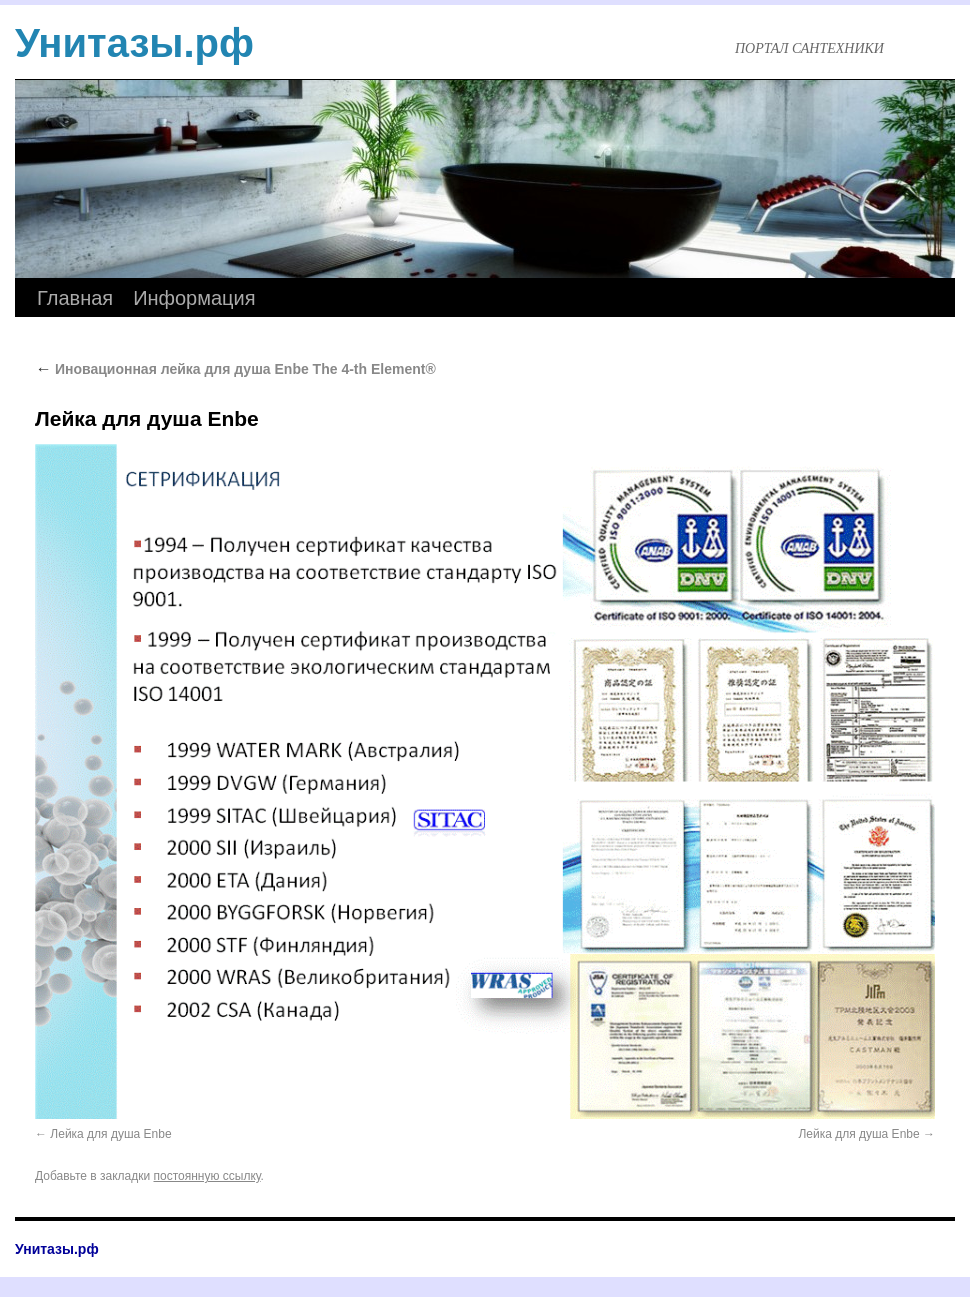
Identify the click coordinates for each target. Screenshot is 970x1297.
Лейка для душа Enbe (110, 1134)
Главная (75, 298)
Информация (194, 298)
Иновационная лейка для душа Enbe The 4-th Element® (235, 369)
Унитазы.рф (134, 43)
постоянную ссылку (207, 1176)
